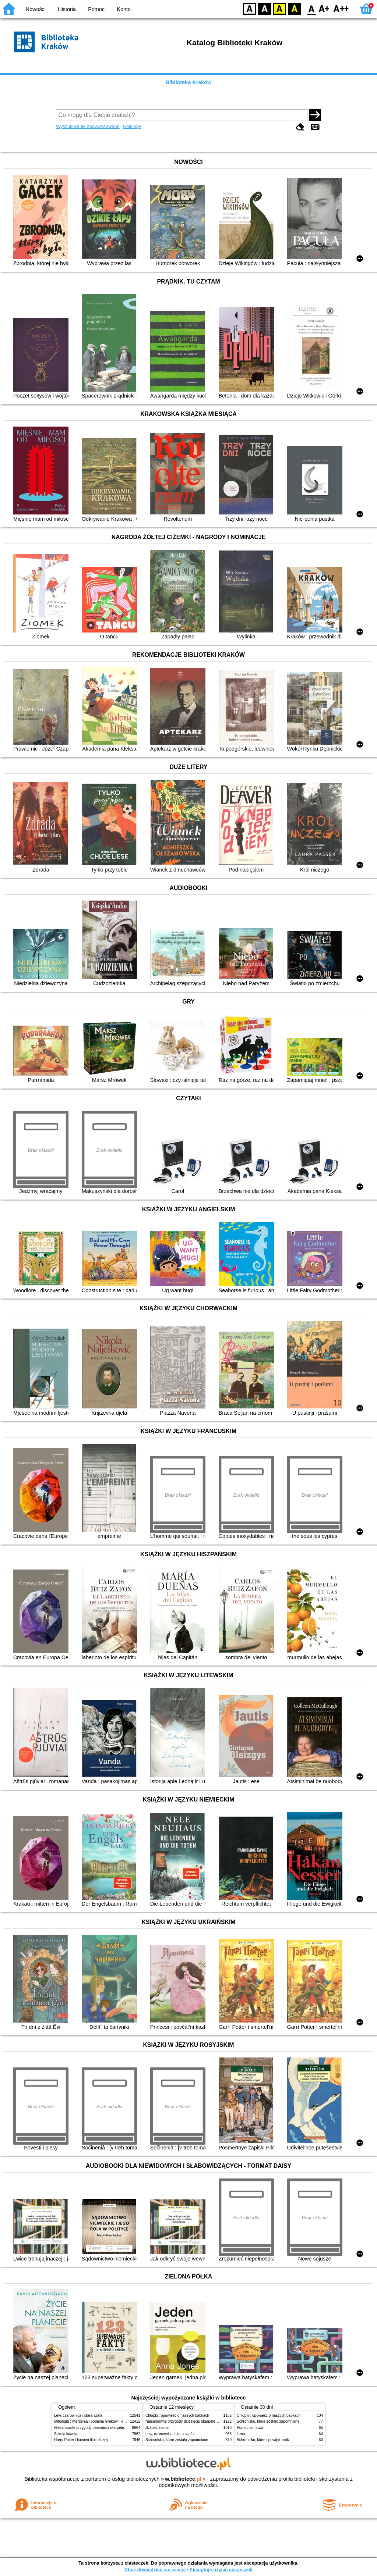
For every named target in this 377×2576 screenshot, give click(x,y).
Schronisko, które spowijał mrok (263, 2440)
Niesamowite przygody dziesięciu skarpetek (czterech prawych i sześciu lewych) (120, 2428)
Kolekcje (132, 126)
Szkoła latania (65, 2434)
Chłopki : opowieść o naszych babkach (177, 2415)
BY (294, 8)
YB (279, 8)
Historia (67, 9)
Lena (241, 2434)
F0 (311, 8)
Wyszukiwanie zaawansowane (88, 126)
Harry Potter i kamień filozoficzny (81, 2440)
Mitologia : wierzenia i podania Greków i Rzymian (94, 2421)
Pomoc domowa (250, 2428)
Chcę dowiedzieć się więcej (155, 2569)
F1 (324, 8)
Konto (124, 9)
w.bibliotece (183, 2479)
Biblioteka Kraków (189, 82)
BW (264, 8)
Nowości (36, 9)
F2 (341, 8)
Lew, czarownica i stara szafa (78, 2415)
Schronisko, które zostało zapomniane (176, 2440)
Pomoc (96, 9)
